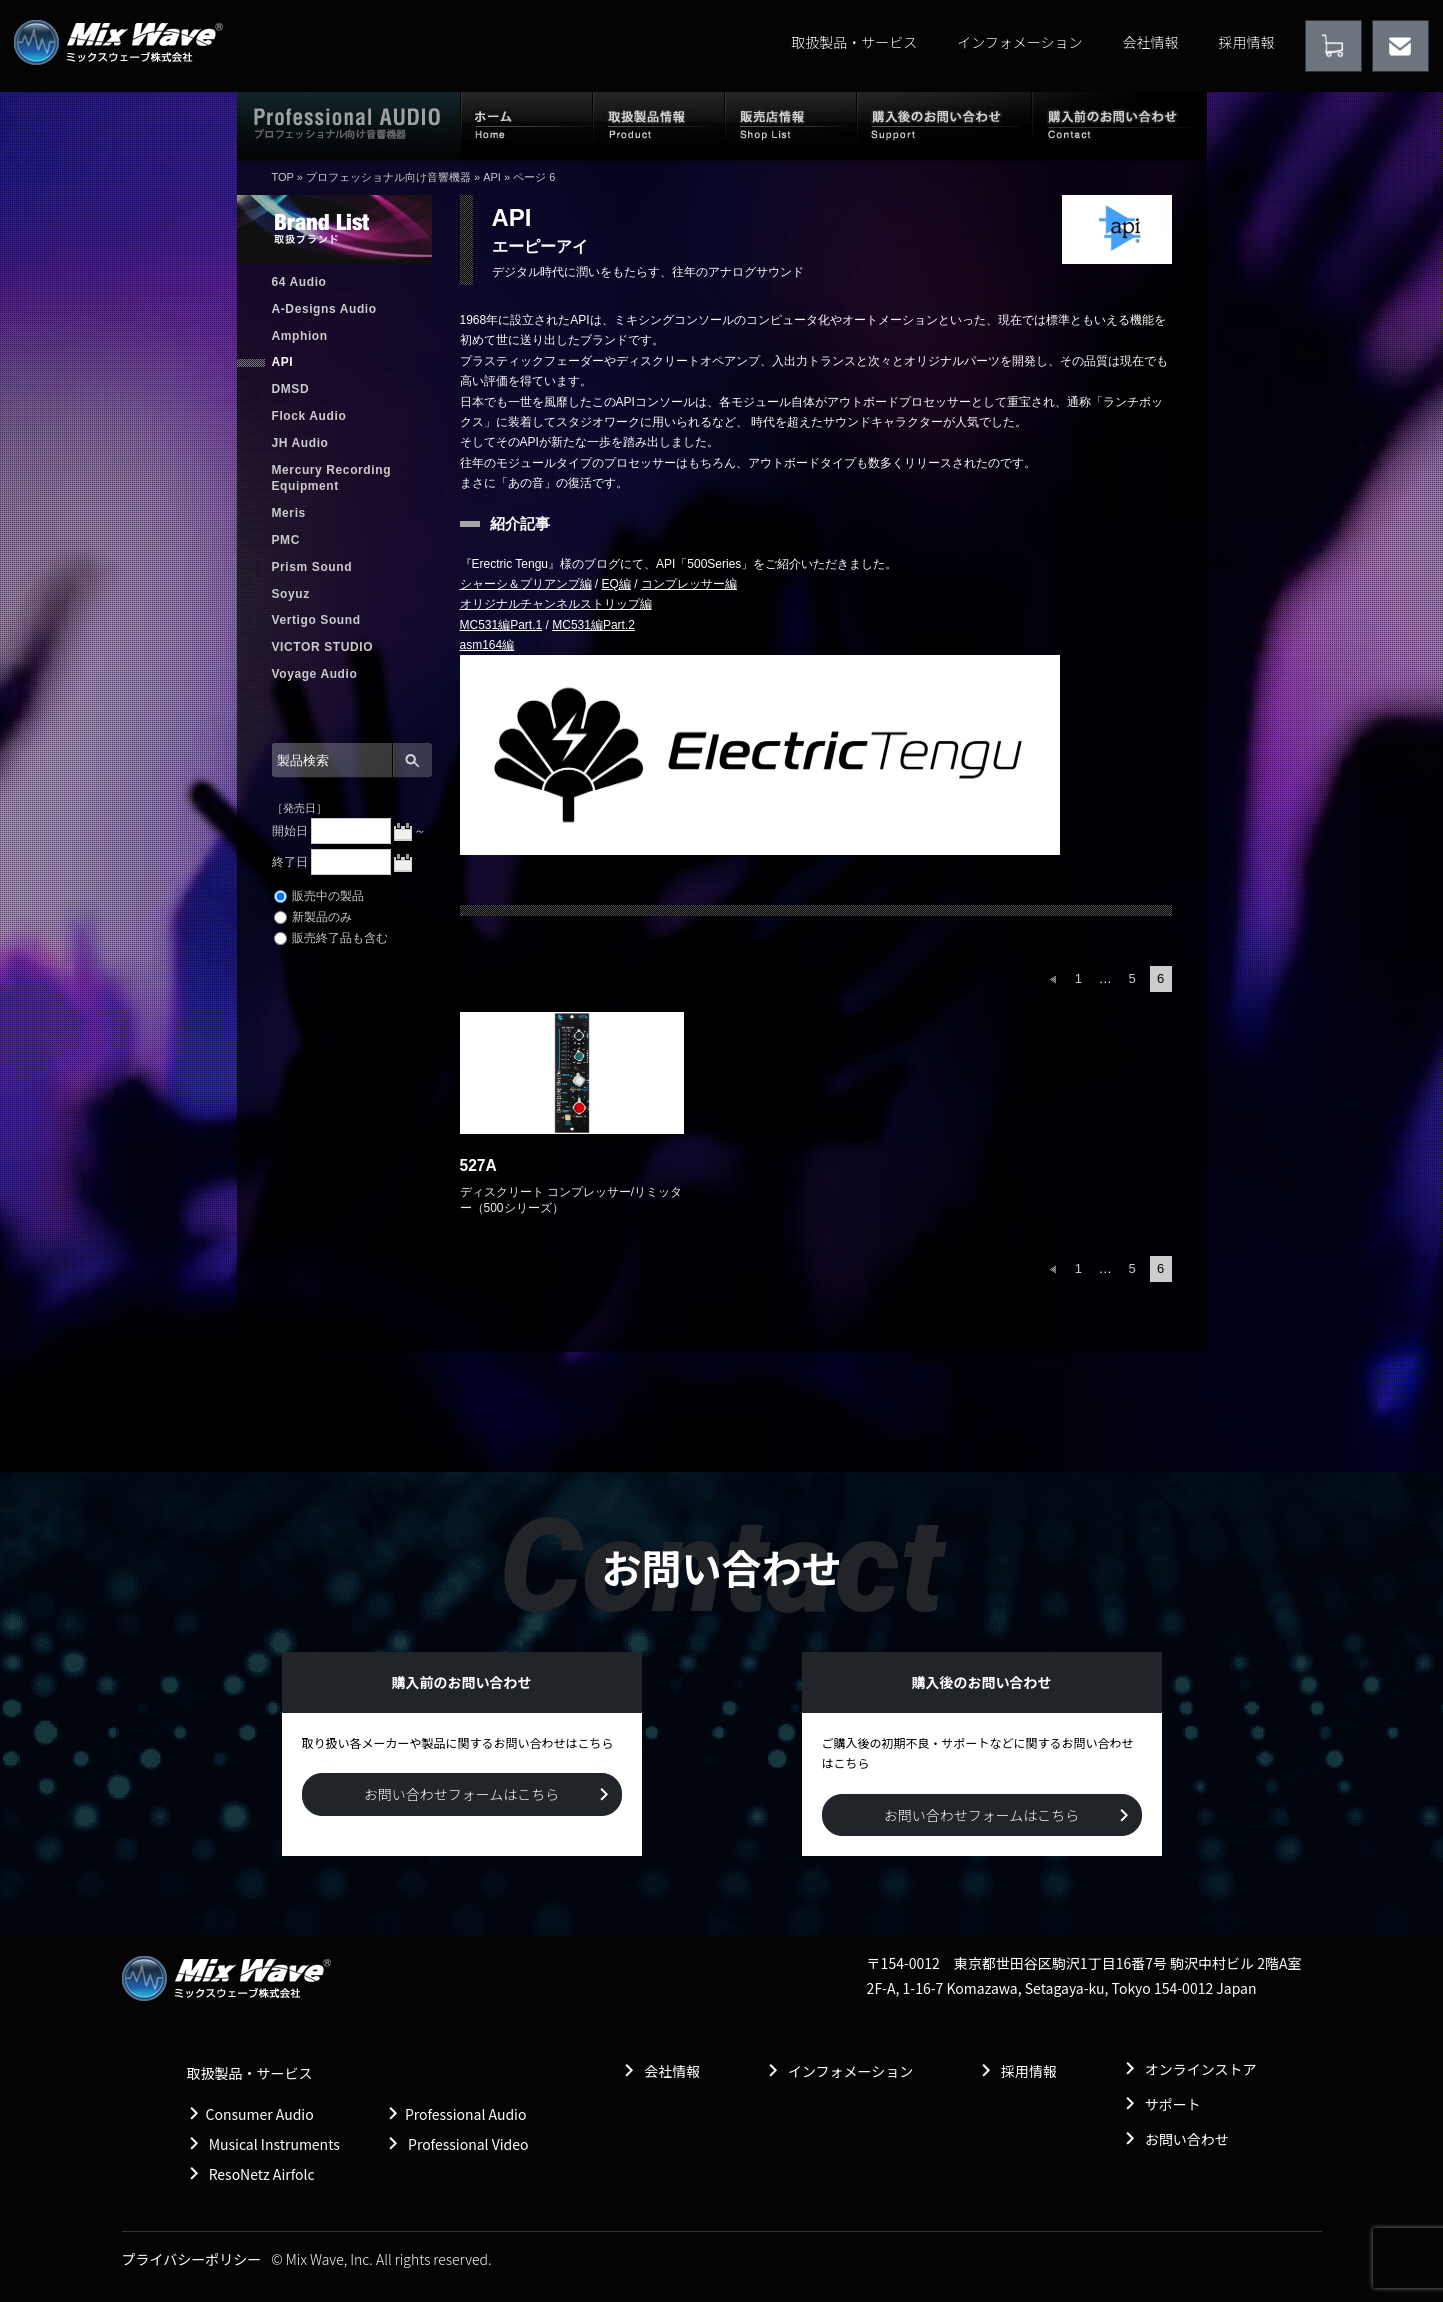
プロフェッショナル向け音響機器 (388, 177)
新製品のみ (313, 917)
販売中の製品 (319, 896)
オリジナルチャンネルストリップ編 (556, 604)
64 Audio (299, 282)
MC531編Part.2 (593, 625)
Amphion (300, 336)
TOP (283, 177)
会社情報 (1151, 42)
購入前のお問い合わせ (1119, 125)
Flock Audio (309, 416)
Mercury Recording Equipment (332, 478)
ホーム (526, 125)
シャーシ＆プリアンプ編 (526, 584)
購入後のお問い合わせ (944, 125)
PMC (286, 540)
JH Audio (300, 443)
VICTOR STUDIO (323, 647)
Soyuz (291, 594)
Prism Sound (312, 567)
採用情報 (1247, 42)
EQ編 (616, 584)
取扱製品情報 (659, 125)
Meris (289, 513)
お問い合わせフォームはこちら (462, 1794)
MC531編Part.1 (501, 625)
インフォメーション (1019, 42)
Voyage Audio (315, 674)
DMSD (291, 389)
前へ (1053, 979)
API (492, 177)
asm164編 (487, 645)
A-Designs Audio (324, 309)
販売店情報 (791, 125)
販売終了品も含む (331, 938)
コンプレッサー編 (689, 584)
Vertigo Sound (316, 620)
